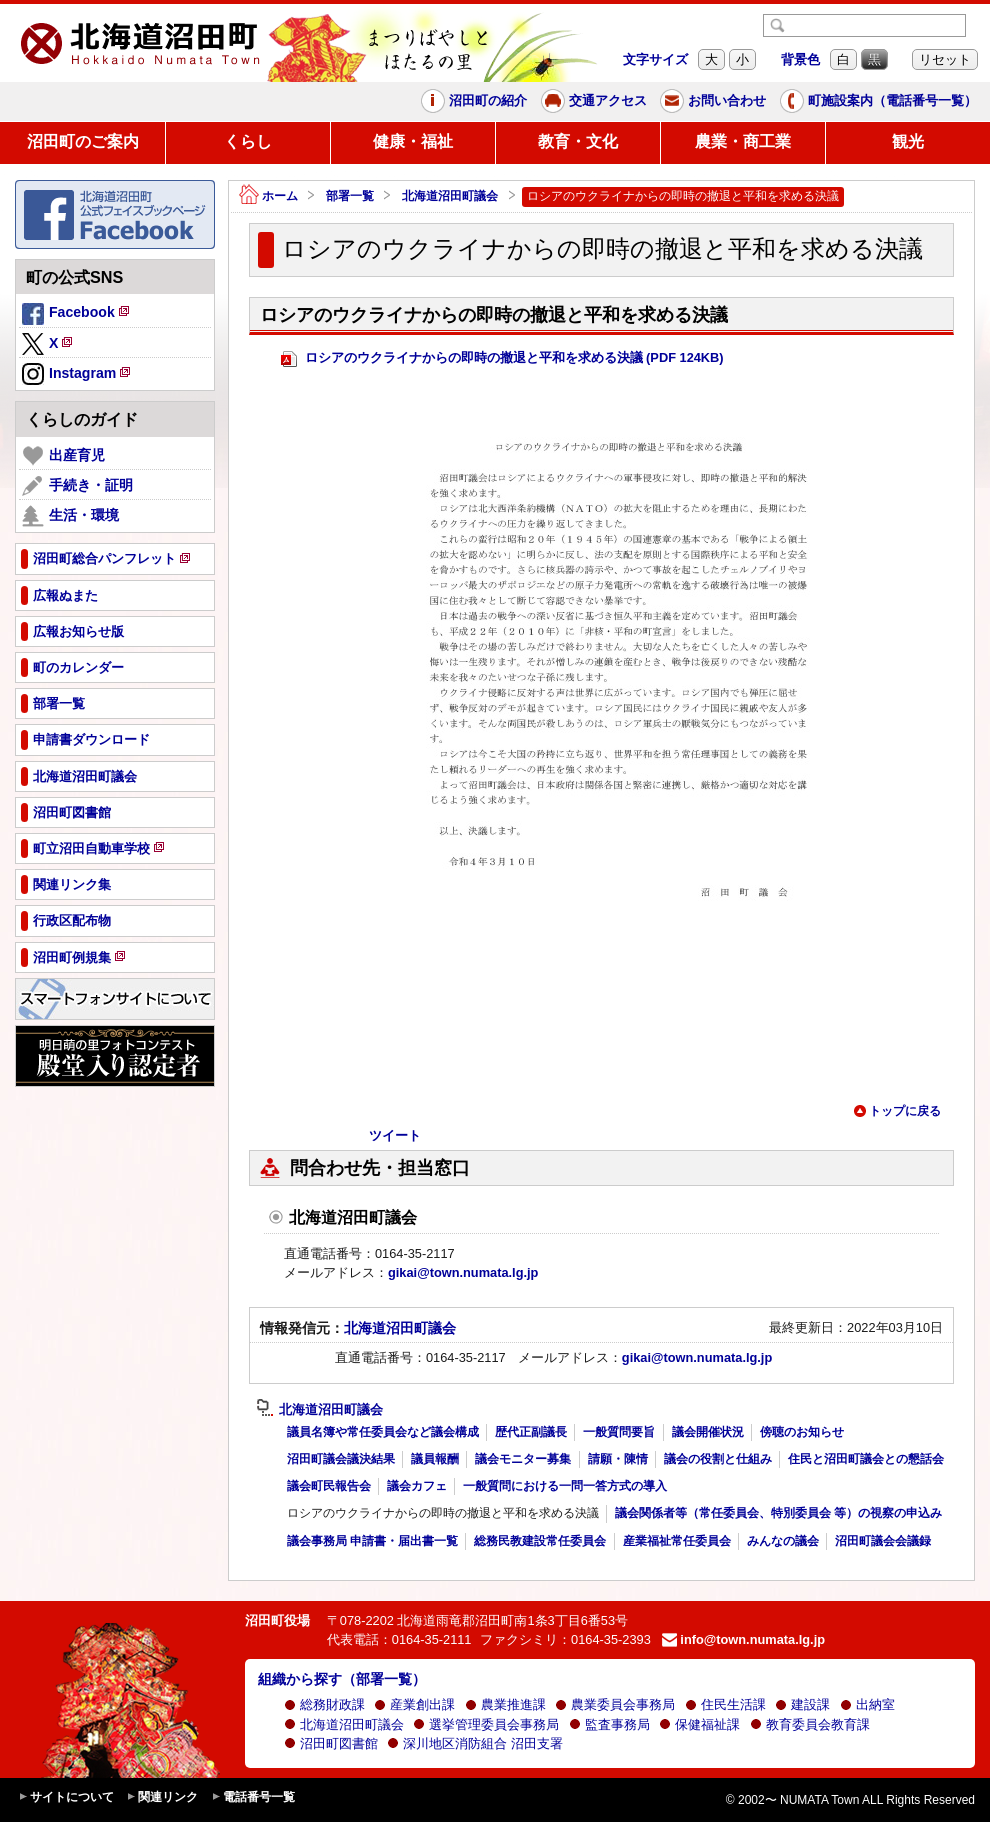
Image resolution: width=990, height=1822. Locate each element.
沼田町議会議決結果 (341, 1459)
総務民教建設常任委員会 (540, 1541)
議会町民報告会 (329, 1486)
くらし (248, 141)
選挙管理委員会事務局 (486, 1724)
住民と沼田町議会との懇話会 (866, 1459)
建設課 (802, 1704)
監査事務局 (609, 1724)
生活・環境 (70, 516)
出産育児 (63, 456)
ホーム (268, 196)
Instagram (77, 375)
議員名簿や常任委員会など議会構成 (383, 1432)
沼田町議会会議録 (883, 1541)
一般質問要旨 (619, 1432)
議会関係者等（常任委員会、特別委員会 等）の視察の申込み (778, 1513)
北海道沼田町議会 (450, 196)
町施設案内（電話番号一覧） (878, 101)
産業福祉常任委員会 (677, 1541)
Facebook (77, 315)
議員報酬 (435, 1459)
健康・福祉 (413, 141)
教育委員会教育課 (810, 1724)
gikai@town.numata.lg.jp (463, 1272)
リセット (945, 59)
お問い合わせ (713, 101)
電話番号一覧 (253, 1797)
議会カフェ (417, 1486)
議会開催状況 (708, 1432)
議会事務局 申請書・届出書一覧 (372, 1541)
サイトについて (66, 1797)
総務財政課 (324, 1704)
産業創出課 (414, 1704)
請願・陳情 (618, 1459)
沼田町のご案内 (83, 141)
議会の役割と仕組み (718, 1459)
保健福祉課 (699, 1724)
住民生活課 (725, 1704)
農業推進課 (505, 1704)
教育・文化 (578, 141)
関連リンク (162, 1797)
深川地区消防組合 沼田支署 (475, 1743)
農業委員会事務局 (615, 1704)
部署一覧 (350, 196)
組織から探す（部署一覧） (342, 1679)
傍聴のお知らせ (802, 1432)
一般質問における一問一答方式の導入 (565, 1486)
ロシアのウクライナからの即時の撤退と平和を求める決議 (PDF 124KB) (502, 358)
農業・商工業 (743, 141)
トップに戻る (897, 1111)
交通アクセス (594, 101)
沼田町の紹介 (474, 101)
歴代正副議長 (531, 1432)
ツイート (395, 1135)
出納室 (867, 1704)
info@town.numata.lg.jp (743, 1639)
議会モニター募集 (523, 1459)
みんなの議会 (783, 1541)
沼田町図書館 (331, 1743)
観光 (908, 141)
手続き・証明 (77, 486)
